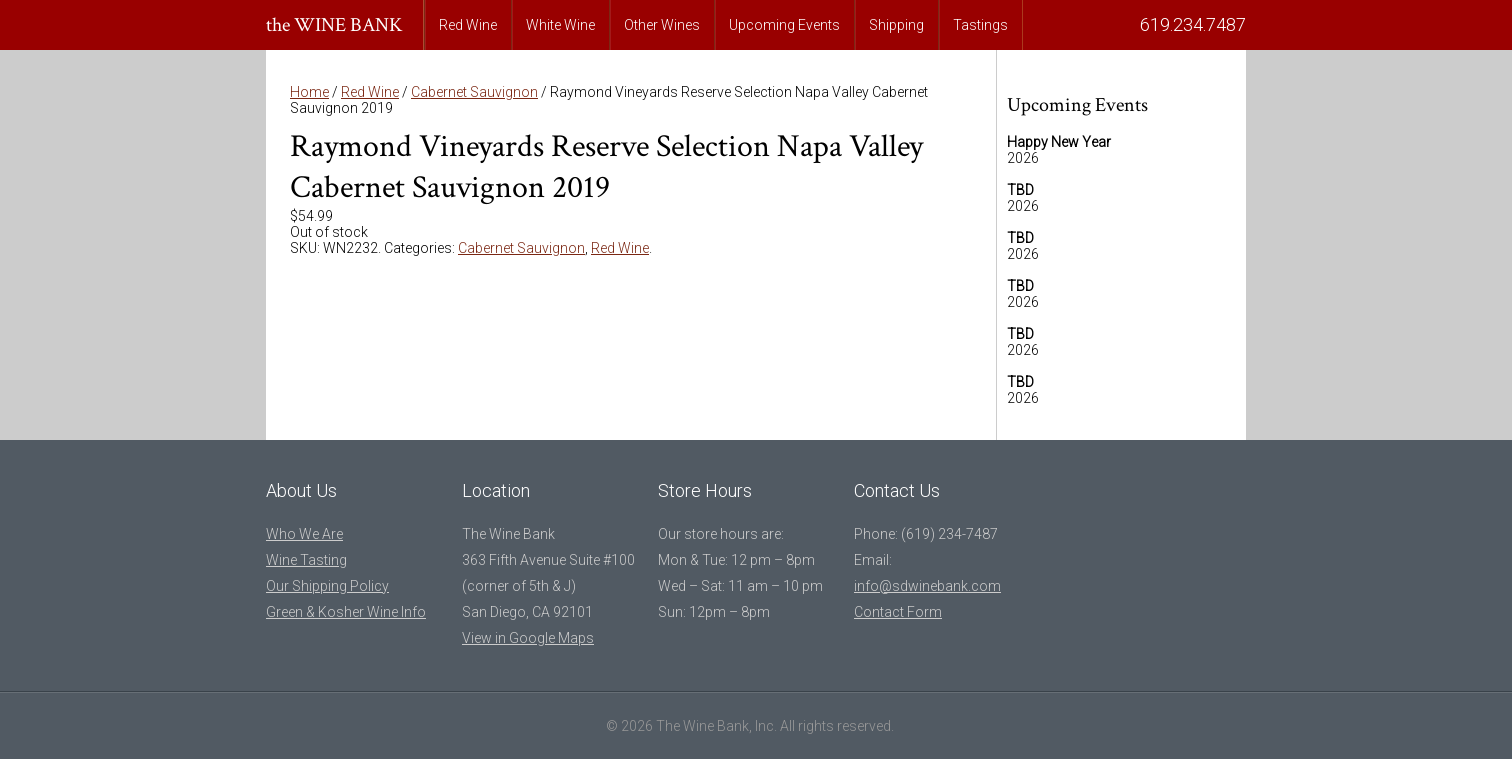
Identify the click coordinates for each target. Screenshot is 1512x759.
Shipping (896, 25)
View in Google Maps (528, 638)
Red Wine (468, 25)
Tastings (980, 25)
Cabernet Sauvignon (474, 92)
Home (309, 92)
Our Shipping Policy (327, 586)
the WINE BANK (334, 25)
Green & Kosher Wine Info (346, 612)
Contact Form (898, 612)
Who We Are (304, 534)
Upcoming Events (784, 25)
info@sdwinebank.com (927, 586)
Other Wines (662, 25)
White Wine (560, 25)
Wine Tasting (306, 560)
